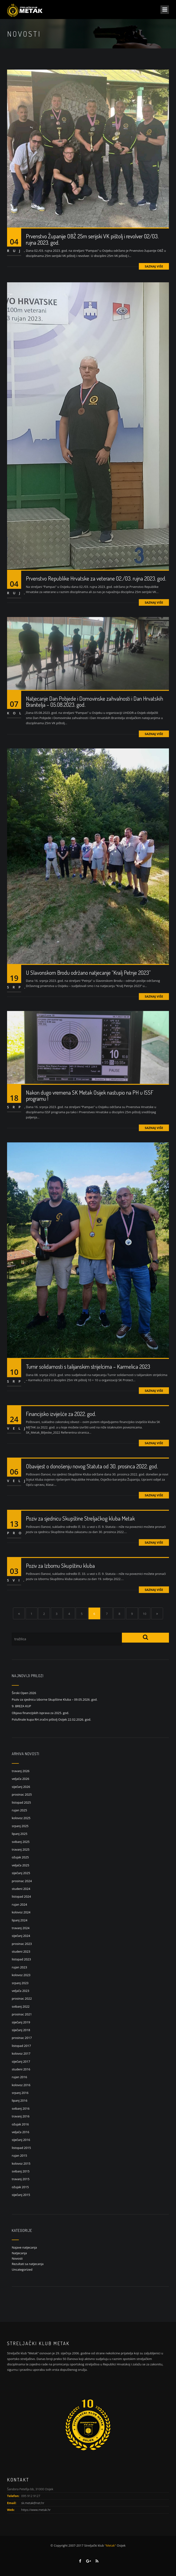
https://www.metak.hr (36, 2510)
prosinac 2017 (22, 2038)
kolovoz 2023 (21, 1975)
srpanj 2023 (20, 1983)
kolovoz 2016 (21, 2085)
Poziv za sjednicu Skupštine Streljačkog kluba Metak (80, 1531)
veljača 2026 (20, 1779)
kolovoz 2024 (21, 1912)
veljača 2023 (20, 1991)
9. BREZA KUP (21, 1706)
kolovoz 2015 (21, 2163)
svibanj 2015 (21, 2171)
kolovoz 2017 (21, 2053)
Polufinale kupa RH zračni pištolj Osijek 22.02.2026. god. (51, 1719)
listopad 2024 (21, 1896)
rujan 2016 (19, 2077)
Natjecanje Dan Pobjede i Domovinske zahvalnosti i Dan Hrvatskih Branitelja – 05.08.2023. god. (94, 714)
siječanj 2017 (21, 2061)
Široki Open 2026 (24, 1693)
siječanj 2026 (21, 1787)
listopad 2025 (21, 1802)
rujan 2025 (19, 1810)
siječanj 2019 (21, 2022)
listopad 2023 (21, 1959)
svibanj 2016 (21, 2108)
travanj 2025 (20, 1849)
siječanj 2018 (21, 2030)
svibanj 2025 (21, 1842)
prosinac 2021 (22, 2014)
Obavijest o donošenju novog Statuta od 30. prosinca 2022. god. (92, 1479)
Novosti (17, 2258)
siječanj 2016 (21, 2140)
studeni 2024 (21, 1889)
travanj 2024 (20, 1928)
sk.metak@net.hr (32, 2503)
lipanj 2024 (19, 1920)
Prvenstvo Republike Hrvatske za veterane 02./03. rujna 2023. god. (96, 591)
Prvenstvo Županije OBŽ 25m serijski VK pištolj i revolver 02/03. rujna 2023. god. (92, 239)
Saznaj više (154, 266)
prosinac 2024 (22, 1881)
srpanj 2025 (20, 1826)
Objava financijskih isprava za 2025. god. (40, 1713)
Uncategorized (22, 2269)
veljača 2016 (20, 2132)
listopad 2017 (21, 2046)
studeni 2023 (21, 1951)
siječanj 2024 (21, 1936)
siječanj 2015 (21, 2195)
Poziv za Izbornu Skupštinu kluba (60, 1579)
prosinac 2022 (22, 1998)
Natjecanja (19, 2253)
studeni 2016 (21, 2069)
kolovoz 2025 (21, 1818)
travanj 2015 (20, 2179)
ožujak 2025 (20, 1857)
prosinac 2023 (22, 1944)
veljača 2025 (20, 1865)
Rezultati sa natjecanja (28, 2264)
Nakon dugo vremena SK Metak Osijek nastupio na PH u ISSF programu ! (89, 1109)
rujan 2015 (19, 2155)
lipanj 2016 (19, 2100)
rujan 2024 (19, 1904)
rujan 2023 (19, 1967)
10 (144, 1614)
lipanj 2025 (19, 1834)
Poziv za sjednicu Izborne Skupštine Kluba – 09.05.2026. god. (54, 1699)
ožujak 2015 (20, 2187)
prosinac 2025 (22, 1794)
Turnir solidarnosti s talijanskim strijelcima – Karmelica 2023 (88, 1380)
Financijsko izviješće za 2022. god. (61, 1427)
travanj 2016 (20, 2116)
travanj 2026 (20, 1771)
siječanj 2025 (21, 1873)
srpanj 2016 (20, 2093)
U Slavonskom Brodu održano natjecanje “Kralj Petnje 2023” (88, 986)
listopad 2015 (21, 2148)
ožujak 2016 (20, 2124)
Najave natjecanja (24, 2247)
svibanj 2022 (21, 2006)
